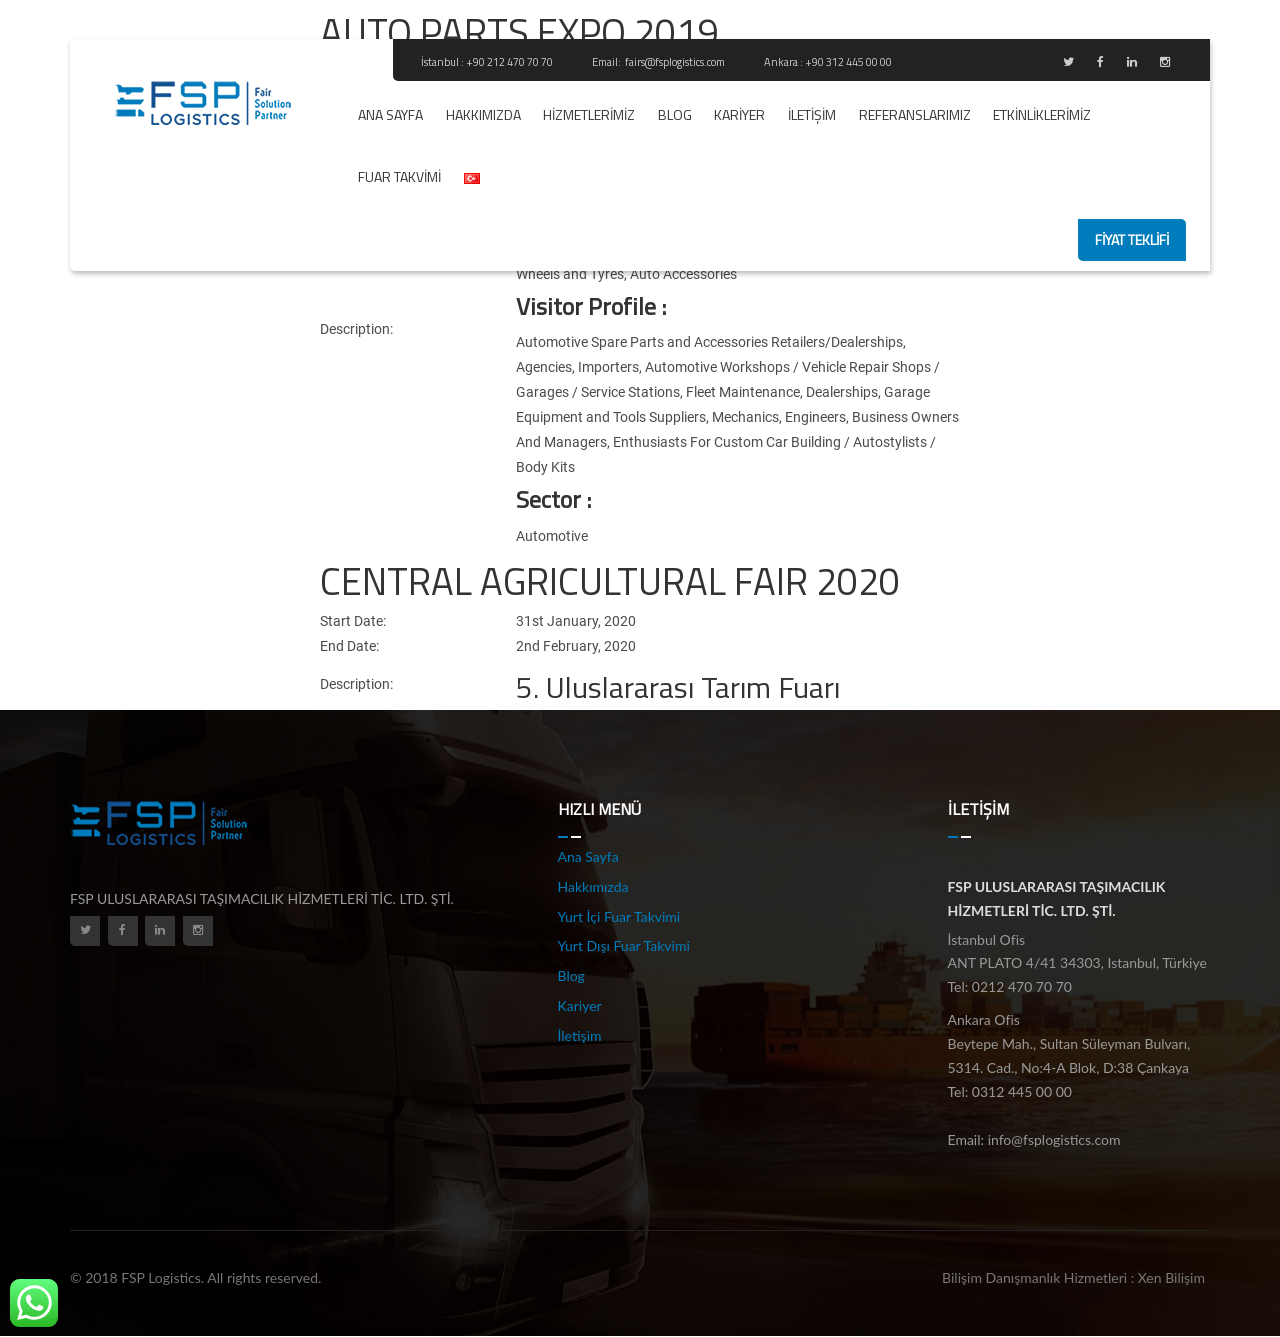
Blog (675, 114)
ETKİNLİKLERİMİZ (1042, 114)
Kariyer (739, 114)
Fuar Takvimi (399, 176)
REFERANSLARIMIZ (915, 114)
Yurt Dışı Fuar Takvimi (624, 945)
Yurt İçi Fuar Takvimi (619, 916)
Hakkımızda (483, 114)
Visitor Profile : (591, 306)
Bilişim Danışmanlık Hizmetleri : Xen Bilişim (1073, 1277)
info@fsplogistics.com (1054, 1139)
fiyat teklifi (1132, 239)
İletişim (812, 114)
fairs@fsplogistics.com (676, 62)
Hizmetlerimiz (589, 114)
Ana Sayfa (390, 114)
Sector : (553, 499)
